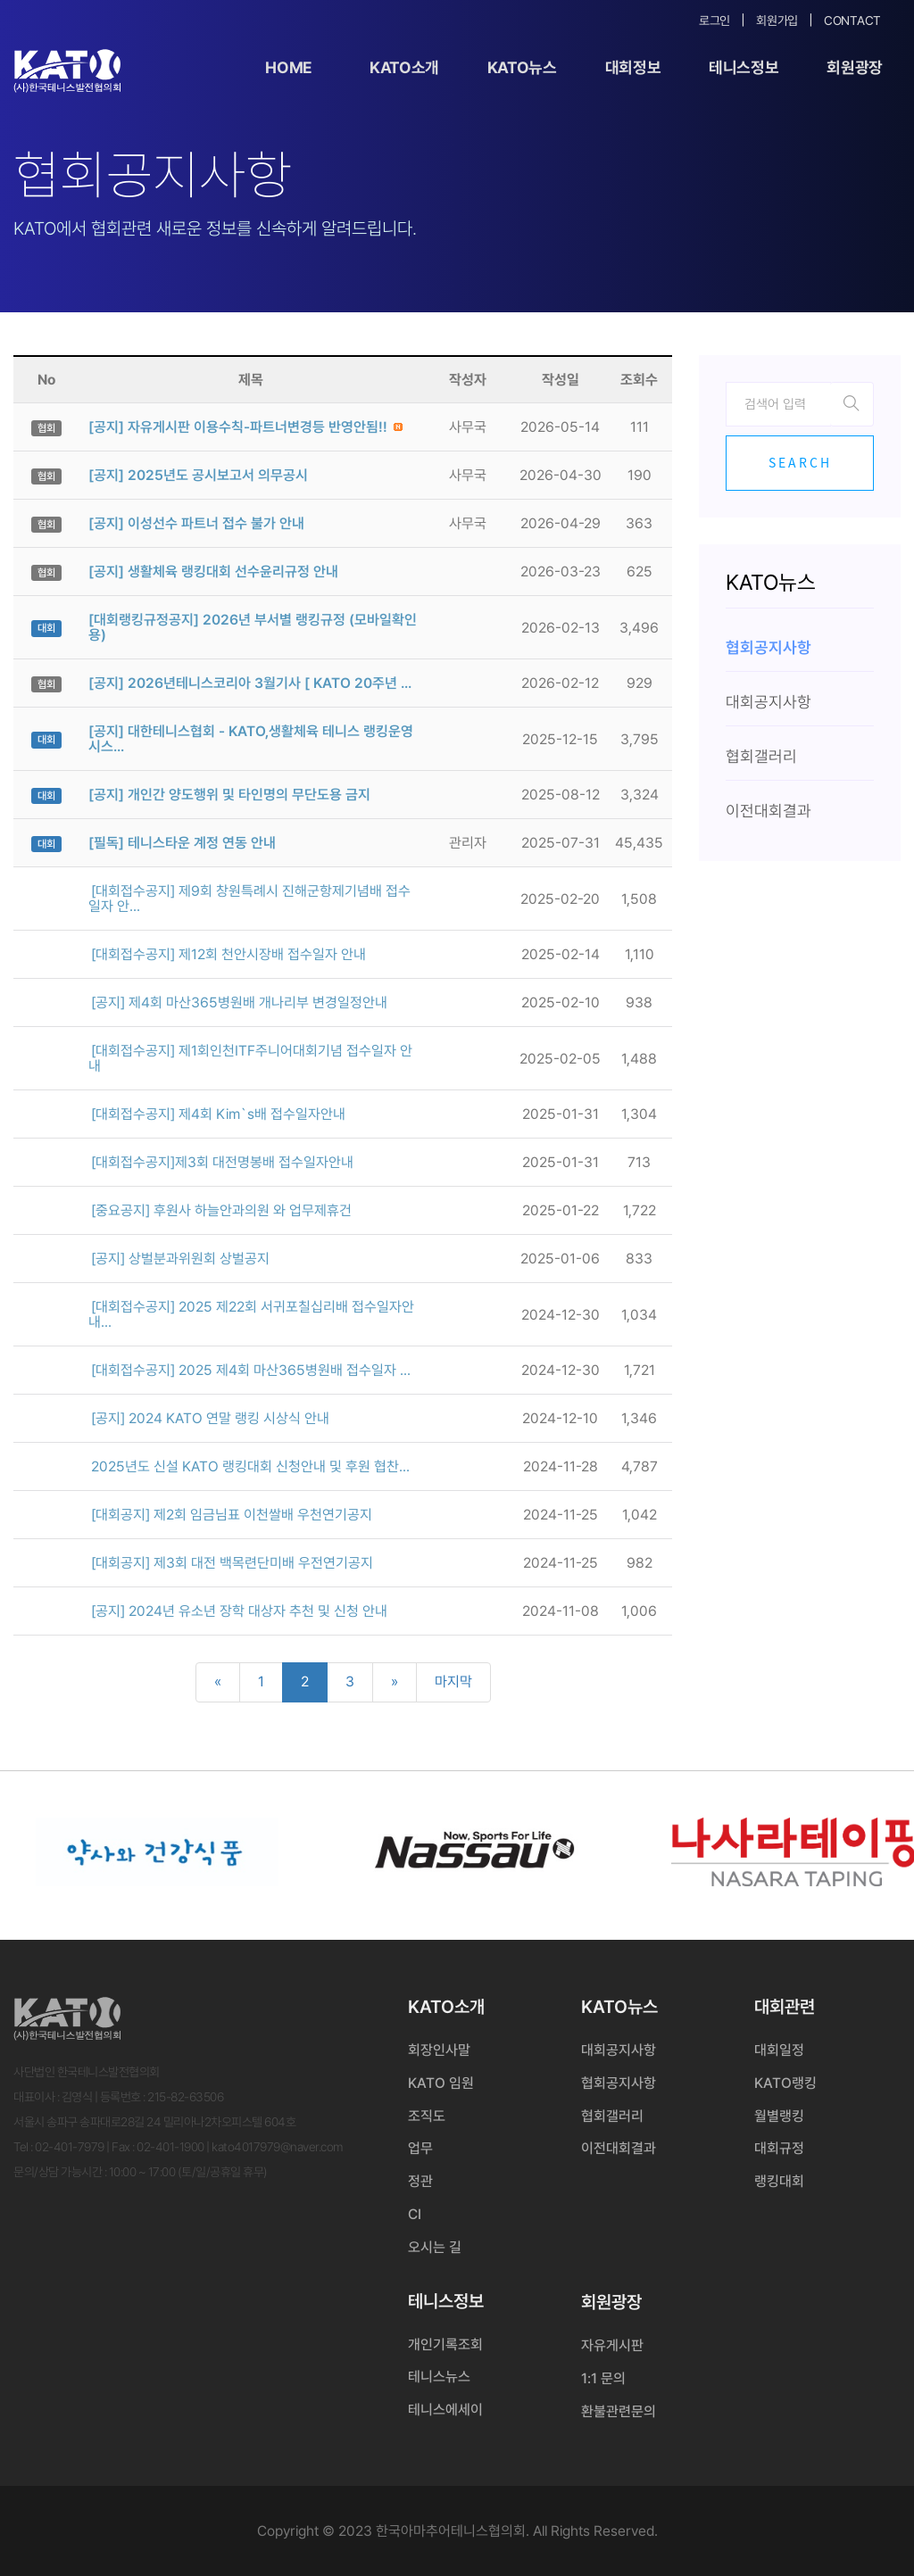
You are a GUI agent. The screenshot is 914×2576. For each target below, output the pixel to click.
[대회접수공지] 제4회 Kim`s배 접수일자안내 (218, 1114)
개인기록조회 (445, 2344)
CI (414, 2214)
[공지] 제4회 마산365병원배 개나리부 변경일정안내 (239, 1002)
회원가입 (777, 20)
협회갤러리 (612, 2116)
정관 (420, 2181)
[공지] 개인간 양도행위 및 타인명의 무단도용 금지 (229, 794)
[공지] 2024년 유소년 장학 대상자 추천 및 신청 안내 (239, 1611)
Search (800, 462)
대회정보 (633, 67)
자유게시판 (612, 2345)
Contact (852, 20)
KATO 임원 (441, 2083)
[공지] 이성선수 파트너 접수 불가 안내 (196, 523)
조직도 (426, 2116)
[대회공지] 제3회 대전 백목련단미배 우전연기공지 (232, 1562)
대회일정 (779, 2050)
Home (288, 67)
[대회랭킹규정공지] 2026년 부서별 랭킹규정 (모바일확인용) (252, 627)
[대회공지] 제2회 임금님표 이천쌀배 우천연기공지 (231, 1514)
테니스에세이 (445, 2409)
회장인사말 (439, 2050)
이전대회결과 (618, 2148)
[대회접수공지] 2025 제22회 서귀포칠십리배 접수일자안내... (251, 1314)
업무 (420, 2148)
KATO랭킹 (785, 2083)
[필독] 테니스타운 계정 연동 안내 (182, 842)
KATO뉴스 (522, 67)
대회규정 (779, 2148)
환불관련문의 (618, 2411)
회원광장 (855, 67)
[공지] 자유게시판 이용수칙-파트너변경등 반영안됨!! (237, 426)
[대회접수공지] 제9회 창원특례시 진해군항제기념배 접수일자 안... (249, 898)
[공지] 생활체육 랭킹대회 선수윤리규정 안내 (213, 571)
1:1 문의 (603, 2378)
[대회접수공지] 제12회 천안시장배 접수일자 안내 (228, 954)
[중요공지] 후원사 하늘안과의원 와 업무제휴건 (221, 1210)
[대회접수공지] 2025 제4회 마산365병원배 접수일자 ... (251, 1370)
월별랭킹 (779, 2116)
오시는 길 (434, 2247)
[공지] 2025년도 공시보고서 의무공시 (198, 475)
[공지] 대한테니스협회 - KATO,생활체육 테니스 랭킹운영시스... (250, 739)
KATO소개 (404, 67)
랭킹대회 (779, 2181)
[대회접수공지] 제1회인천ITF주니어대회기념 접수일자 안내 (250, 1058)
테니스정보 (743, 67)
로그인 (714, 20)
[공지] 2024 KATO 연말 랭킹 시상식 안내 (210, 1418)
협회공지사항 (618, 2083)
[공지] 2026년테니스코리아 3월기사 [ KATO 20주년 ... (249, 683)
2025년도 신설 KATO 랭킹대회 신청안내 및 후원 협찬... (250, 1466)
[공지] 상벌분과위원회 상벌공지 (180, 1258)
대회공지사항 (618, 2050)
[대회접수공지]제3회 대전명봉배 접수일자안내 (222, 1162)
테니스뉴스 (439, 2376)
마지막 (453, 1681)
